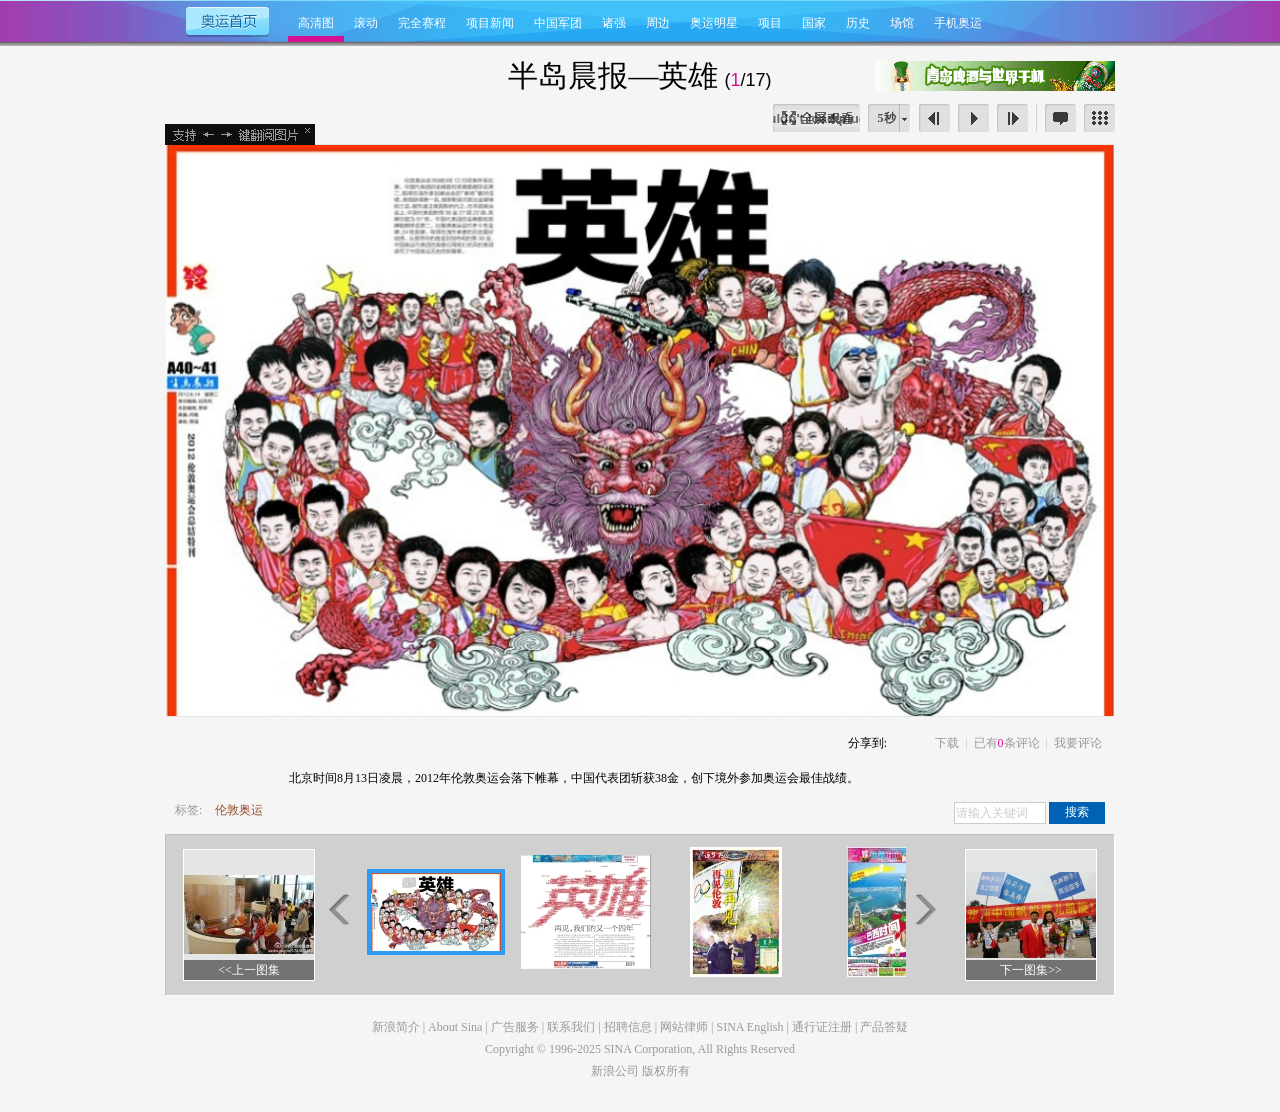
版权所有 (666, 1071)
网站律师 (684, 1027)
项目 (770, 23)
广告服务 (515, 1027)
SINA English (749, 1027)
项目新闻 (490, 23)
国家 (814, 23)
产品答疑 (884, 1027)
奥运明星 (714, 23)
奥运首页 (226, 20)
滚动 (366, 23)
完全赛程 (422, 23)
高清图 (316, 23)
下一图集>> (1031, 970)
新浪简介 (396, 1027)
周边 (658, 23)
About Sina (455, 1027)
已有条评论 (1007, 743)
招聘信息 (628, 1027)
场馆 (902, 23)
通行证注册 (822, 1027)
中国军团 (558, 23)
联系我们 (571, 1027)
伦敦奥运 (239, 810)
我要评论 (1078, 743)
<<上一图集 (249, 970)
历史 (858, 23)
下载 (947, 743)
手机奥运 (958, 23)
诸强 (614, 23)
